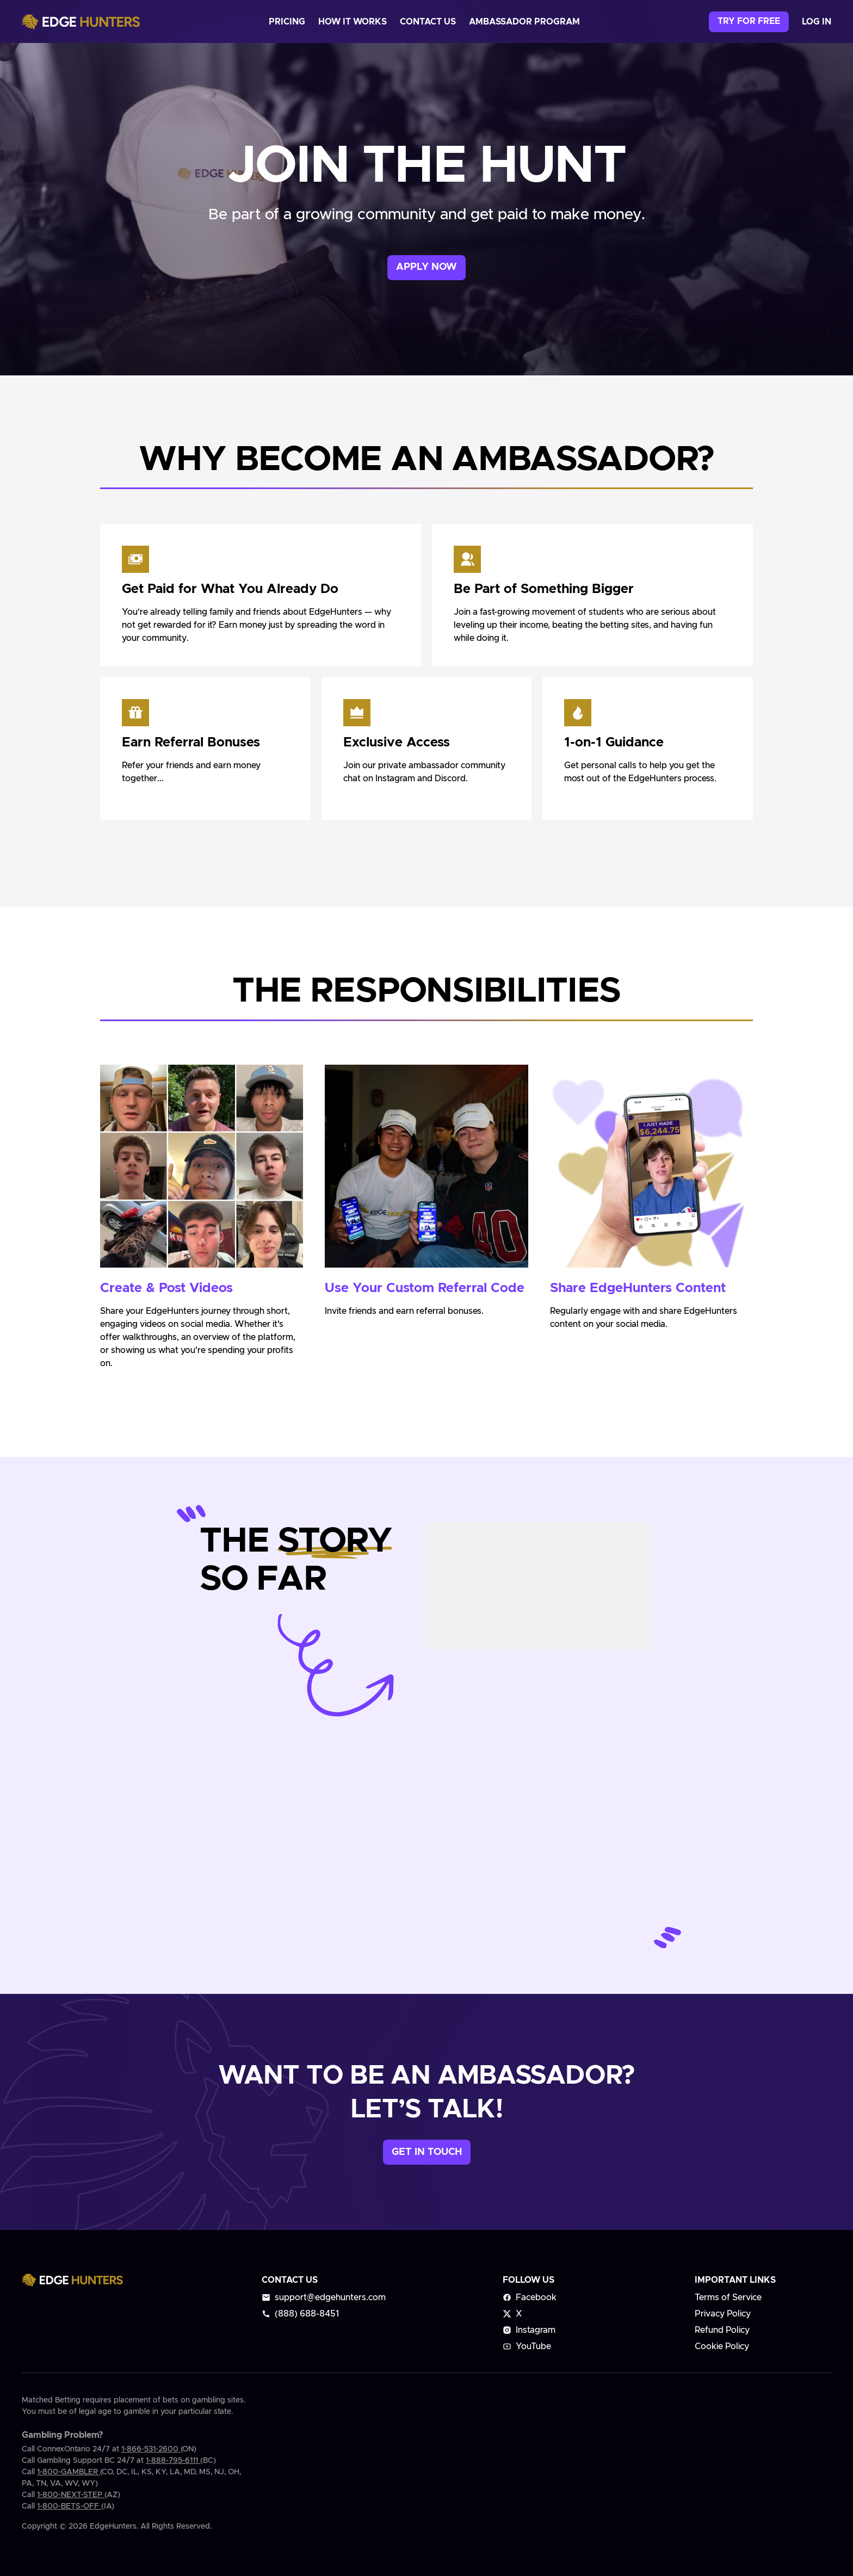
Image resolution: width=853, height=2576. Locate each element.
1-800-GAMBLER (68, 2472)
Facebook (530, 2297)
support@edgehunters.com (324, 2297)
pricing (287, 21)
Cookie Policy (722, 2346)
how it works (352, 21)
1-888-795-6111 (173, 2460)
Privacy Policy (723, 2313)
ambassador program (524, 21)
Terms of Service (728, 2297)
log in (816, 21)
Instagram (529, 2330)
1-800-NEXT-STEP (70, 2495)
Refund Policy (722, 2330)
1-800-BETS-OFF (69, 2506)
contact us (428, 21)
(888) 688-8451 (300, 2313)
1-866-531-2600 (151, 2449)
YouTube (527, 2346)
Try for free (749, 21)
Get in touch (427, 2152)
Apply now (426, 267)
